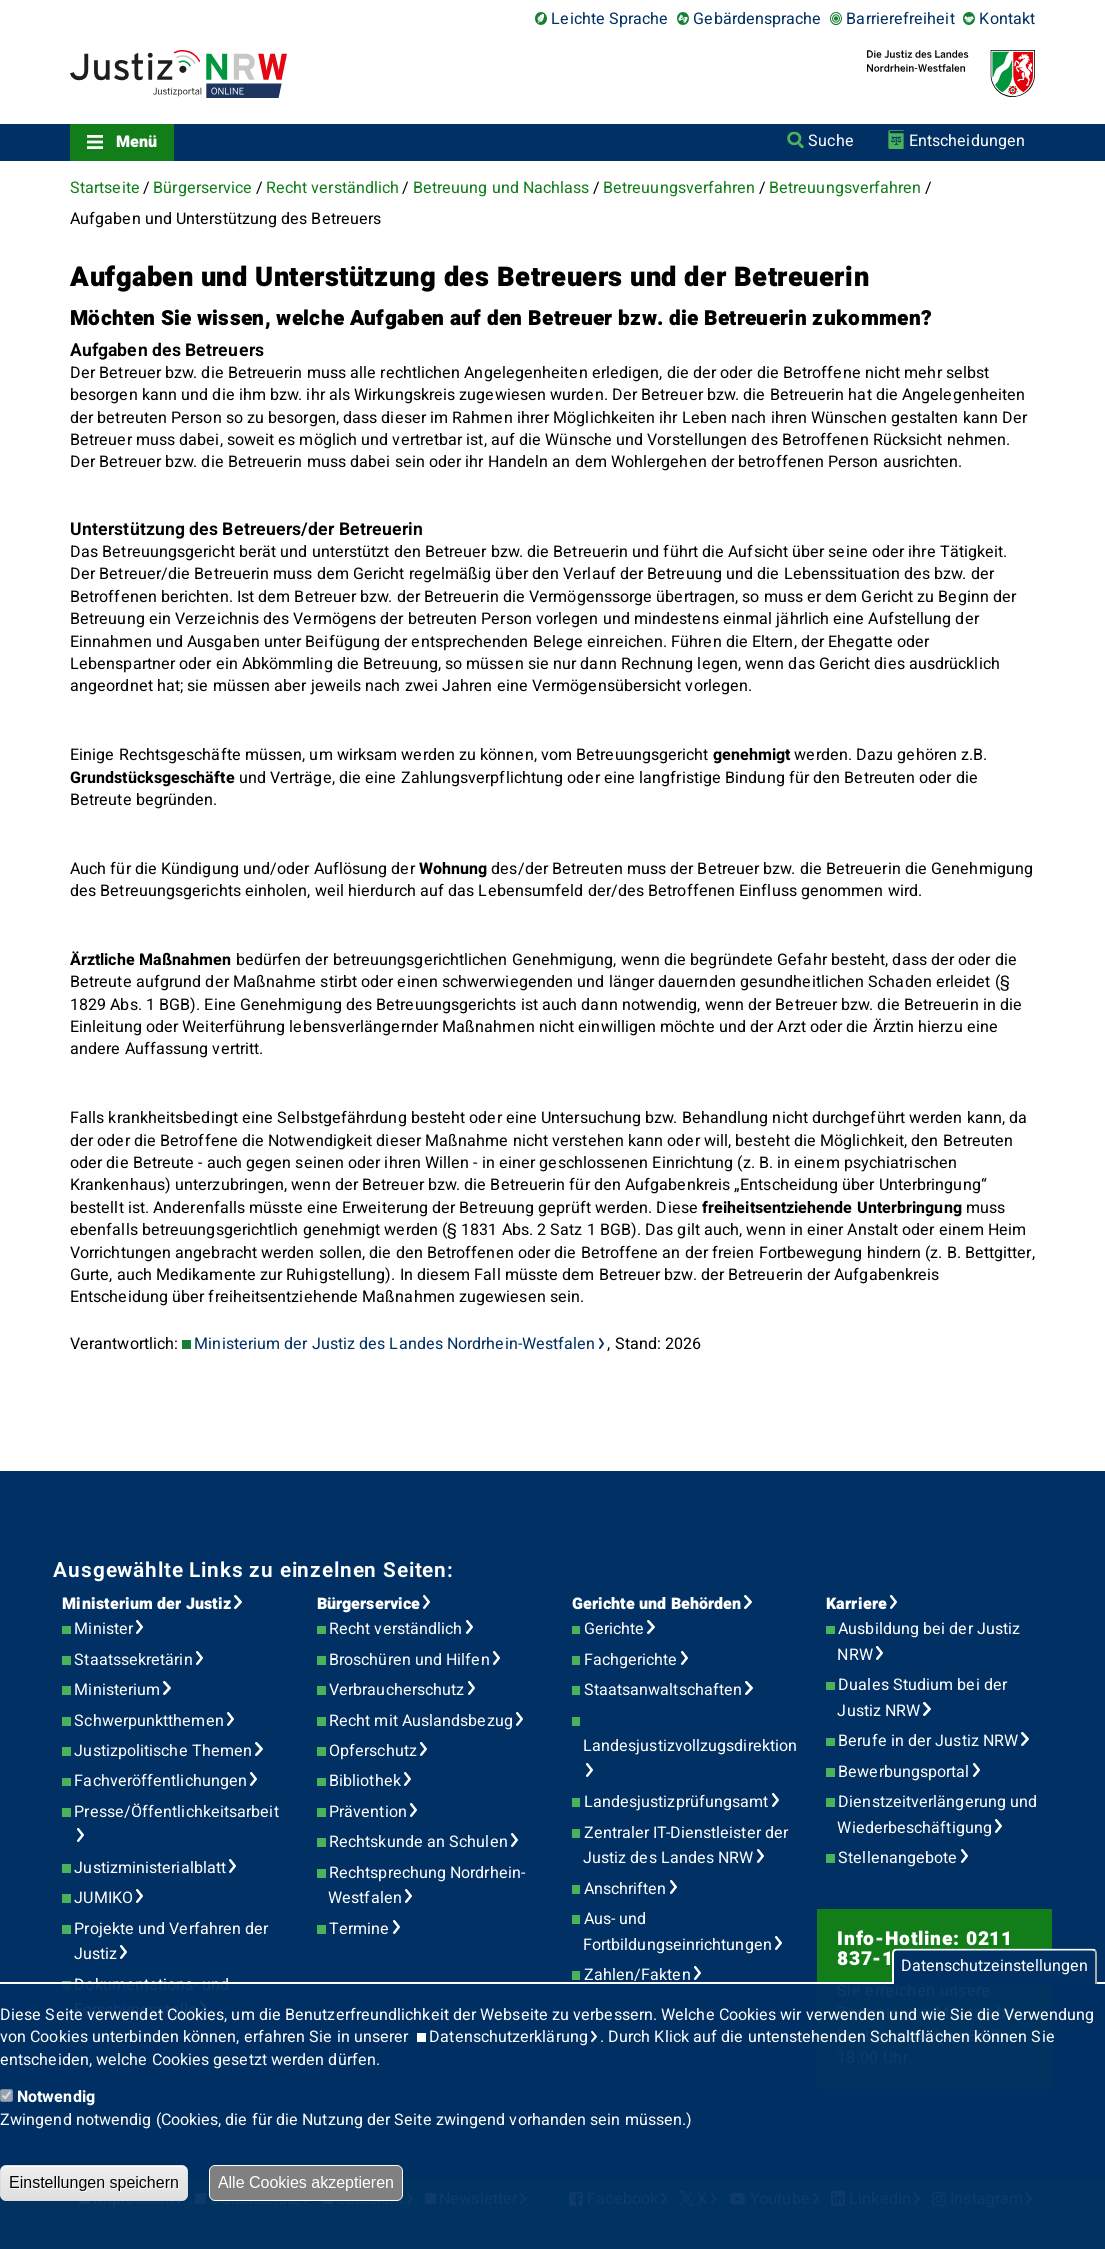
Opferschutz (373, 1751)
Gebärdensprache (757, 19)
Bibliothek (365, 1781)
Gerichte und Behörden (657, 1604)
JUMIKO (103, 1898)
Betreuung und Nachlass (501, 188)
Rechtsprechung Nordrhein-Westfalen (426, 1886)
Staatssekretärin (133, 1660)
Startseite (105, 188)
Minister (103, 1629)
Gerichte (614, 1629)
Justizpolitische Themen (163, 1751)
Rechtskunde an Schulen (418, 1842)
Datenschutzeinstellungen (994, 1967)
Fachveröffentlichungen (160, 1781)
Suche (830, 141)
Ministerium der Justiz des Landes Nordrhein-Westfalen (394, 1344)
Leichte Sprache (609, 19)
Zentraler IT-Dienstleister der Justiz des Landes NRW (685, 1846)
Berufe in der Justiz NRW (928, 1741)
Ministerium (117, 1690)
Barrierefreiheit (900, 19)
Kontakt (1007, 19)
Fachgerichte (631, 1660)
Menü (136, 142)
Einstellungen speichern (94, 2182)
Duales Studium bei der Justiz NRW (922, 1698)
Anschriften (625, 1889)
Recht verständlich (332, 188)
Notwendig (56, 2097)
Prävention (368, 1812)
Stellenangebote (897, 1858)
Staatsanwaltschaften (663, 1690)
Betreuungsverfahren (679, 188)
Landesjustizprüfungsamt (676, 1802)
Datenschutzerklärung (508, 2037)
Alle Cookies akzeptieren (306, 2182)
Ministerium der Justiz (146, 1604)
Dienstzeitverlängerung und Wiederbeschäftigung (937, 1815)
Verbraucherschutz (396, 1690)
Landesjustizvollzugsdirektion (690, 1746)
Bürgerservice (202, 188)
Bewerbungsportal (903, 1772)
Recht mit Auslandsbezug (421, 1721)
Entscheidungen (967, 141)
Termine (359, 1929)
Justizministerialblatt (150, 1868)
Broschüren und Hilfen (409, 1660)
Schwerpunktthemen (148, 1721)
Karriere (856, 1604)
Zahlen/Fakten (637, 1975)
